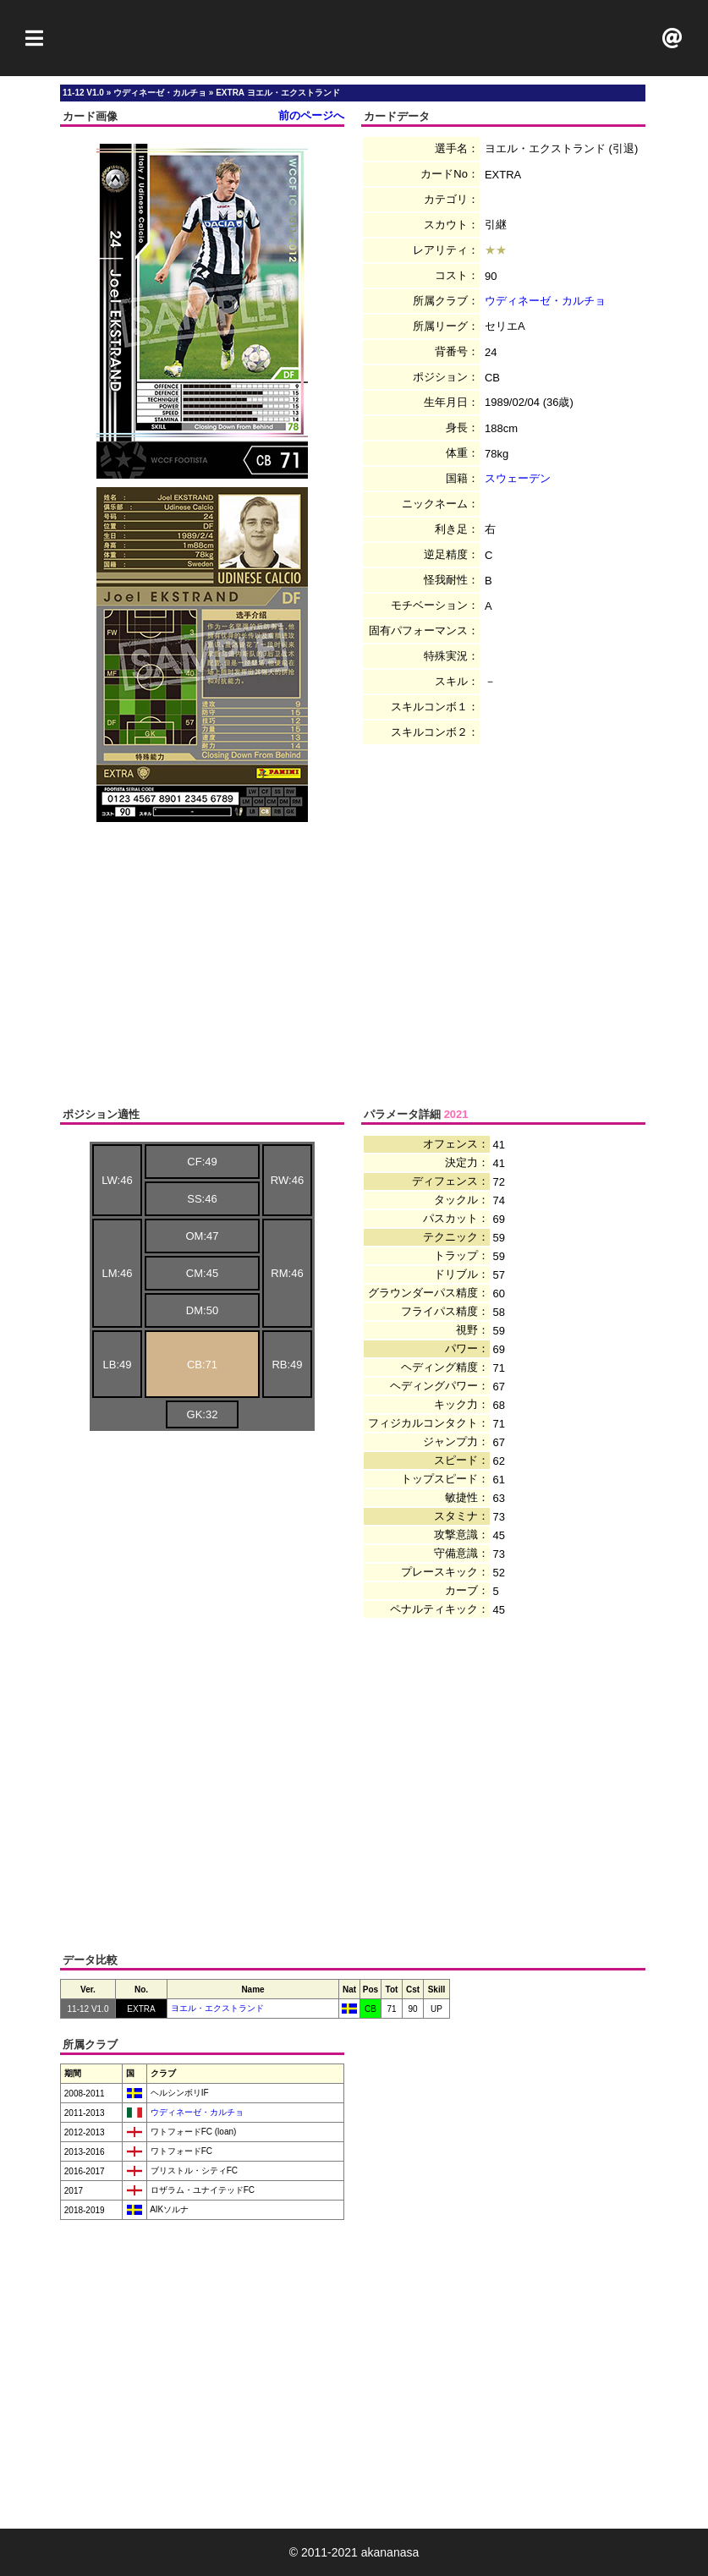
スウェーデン (518, 478)
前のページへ (311, 115)
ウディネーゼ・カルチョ (545, 300)
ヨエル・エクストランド (217, 2008)
